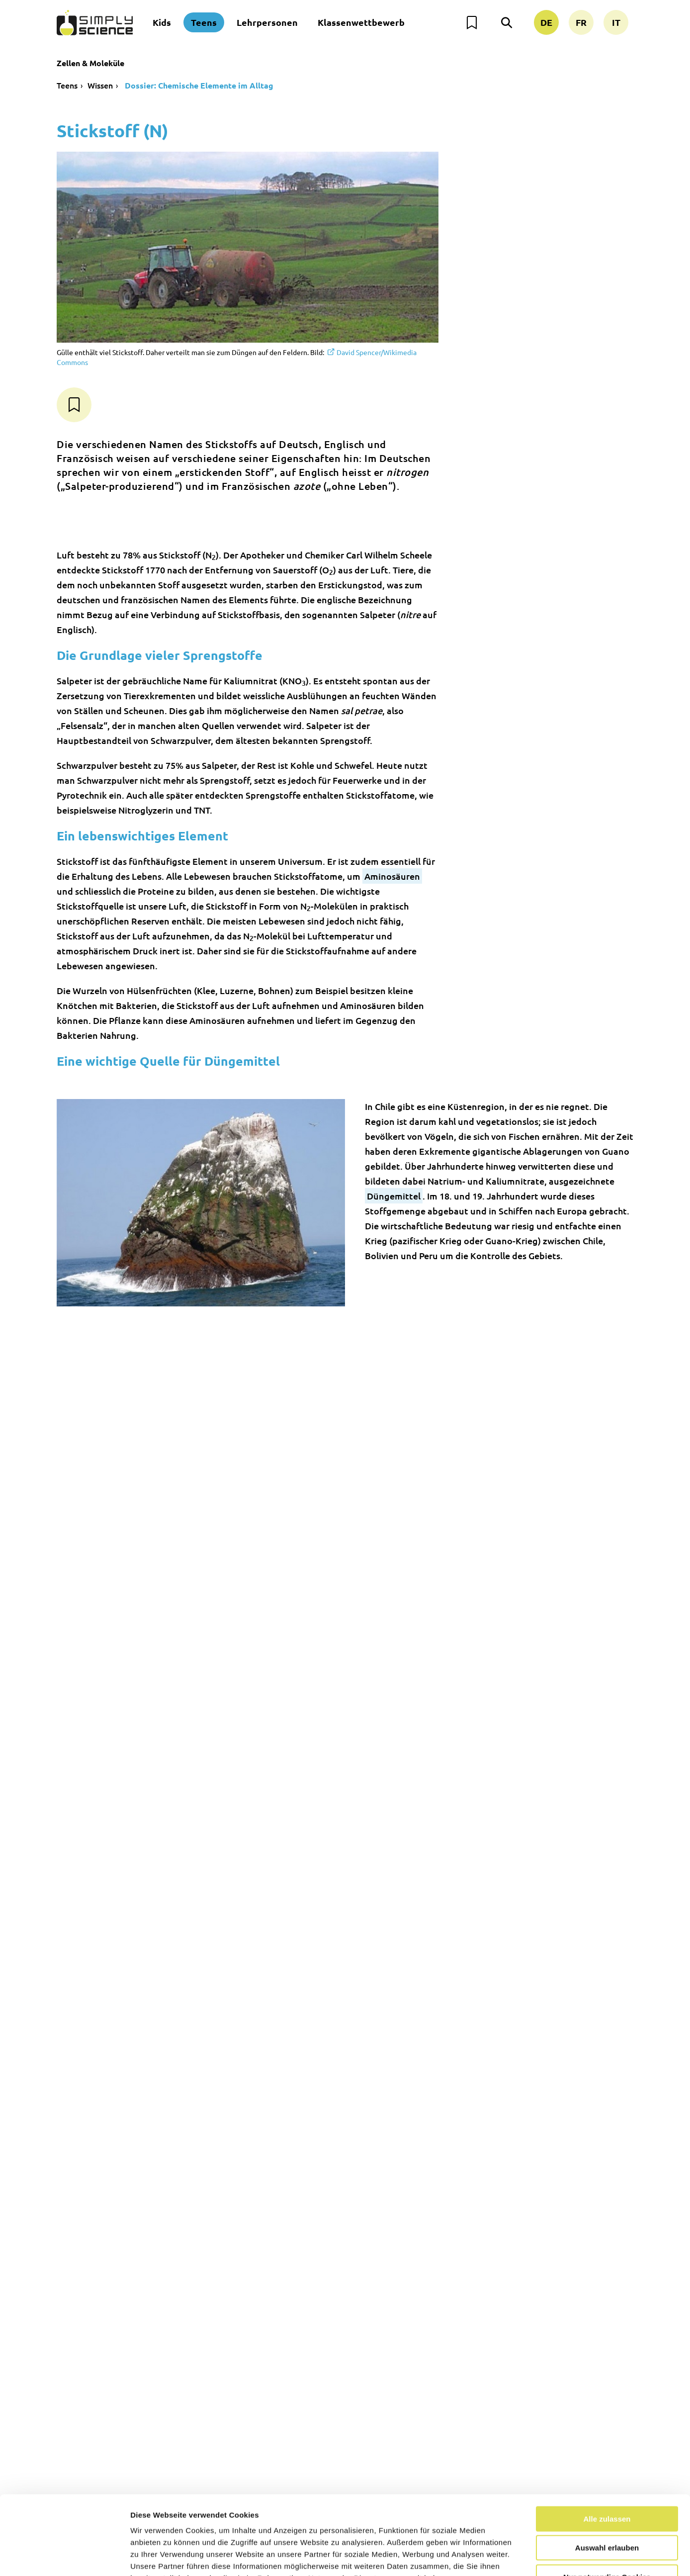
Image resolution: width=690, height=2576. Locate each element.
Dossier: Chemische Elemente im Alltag (198, 85)
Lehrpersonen (267, 22)
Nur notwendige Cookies (607, 2512)
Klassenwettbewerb (361, 22)
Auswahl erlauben (607, 2484)
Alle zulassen (606, 2454)
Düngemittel (394, 1195)
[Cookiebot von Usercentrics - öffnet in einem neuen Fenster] (64, 2556)
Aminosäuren (392, 876)
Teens (204, 22)
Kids (162, 22)
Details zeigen (529, 2556)
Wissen (100, 85)
